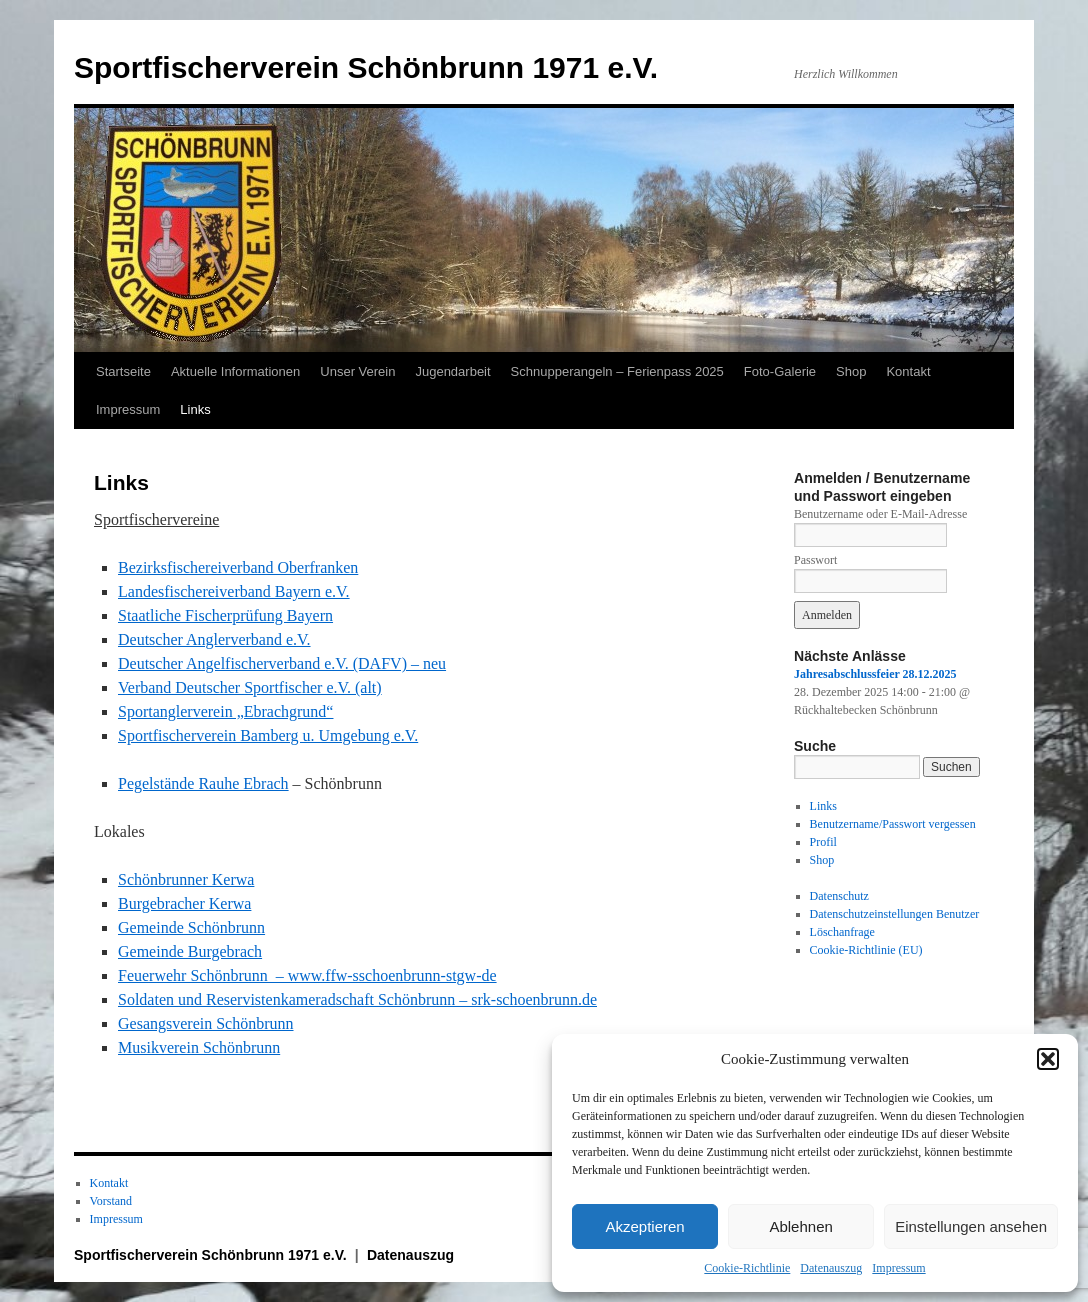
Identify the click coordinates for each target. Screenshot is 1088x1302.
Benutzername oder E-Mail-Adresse (880, 514)
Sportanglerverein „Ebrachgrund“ (225, 711)
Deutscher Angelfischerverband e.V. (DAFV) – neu (282, 663)
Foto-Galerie (780, 371)
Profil (823, 842)
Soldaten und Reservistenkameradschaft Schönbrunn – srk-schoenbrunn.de (357, 999)
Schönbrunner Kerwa (186, 879)
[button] (1048, 1059)
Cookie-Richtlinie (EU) (866, 950)
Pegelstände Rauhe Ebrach (203, 783)
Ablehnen (800, 1226)
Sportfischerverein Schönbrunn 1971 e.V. (366, 67)
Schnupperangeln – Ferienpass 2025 (617, 371)
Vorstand (111, 1201)
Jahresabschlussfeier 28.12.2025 (875, 674)
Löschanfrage (842, 932)
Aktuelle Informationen (235, 371)
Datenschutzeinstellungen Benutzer (895, 914)
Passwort (815, 560)
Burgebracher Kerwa (184, 903)
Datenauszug (831, 1268)
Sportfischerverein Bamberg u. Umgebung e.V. (268, 735)
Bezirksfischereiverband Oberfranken (238, 567)
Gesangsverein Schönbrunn (206, 1023)
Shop (851, 371)
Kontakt (908, 371)
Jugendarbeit (452, 371)
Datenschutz (839, 896)
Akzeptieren (644, 1226)
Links (195, 409)
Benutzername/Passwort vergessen (893, 824)
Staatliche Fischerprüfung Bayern (225, 615)
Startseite (123, 371)
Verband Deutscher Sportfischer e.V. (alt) (250, 687)
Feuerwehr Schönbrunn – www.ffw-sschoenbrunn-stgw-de (307, 975)
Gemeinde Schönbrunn (191, 927)
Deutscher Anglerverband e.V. (214, 639)
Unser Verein (357, 371)
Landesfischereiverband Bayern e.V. (234, 591)
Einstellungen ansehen (971, 1226)
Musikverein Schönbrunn (199, 1047)
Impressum (898, 1268)
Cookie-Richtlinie (747, 1268)
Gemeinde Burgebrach (190, 951)
